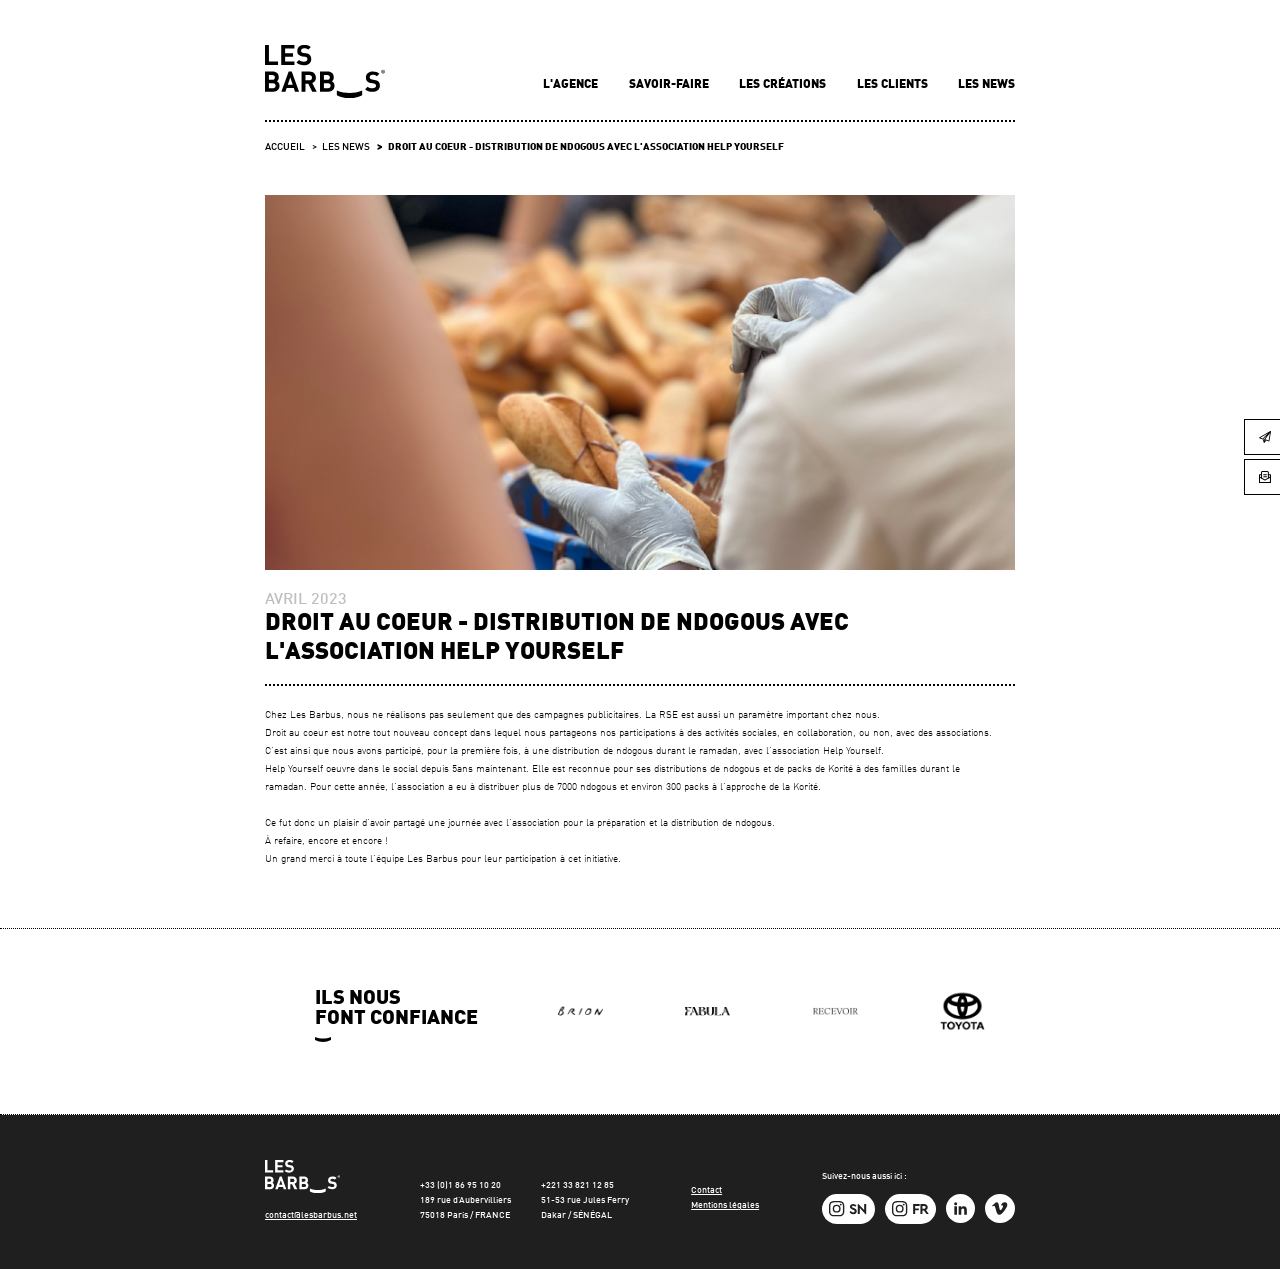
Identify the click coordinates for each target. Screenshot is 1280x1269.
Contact (706, 1190)
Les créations (784, 85)
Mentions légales (725, 1205)
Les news (986, 85)
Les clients (894, 85)
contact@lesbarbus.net (311, 1215)
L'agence (572, 85)
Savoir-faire (670, 85)
